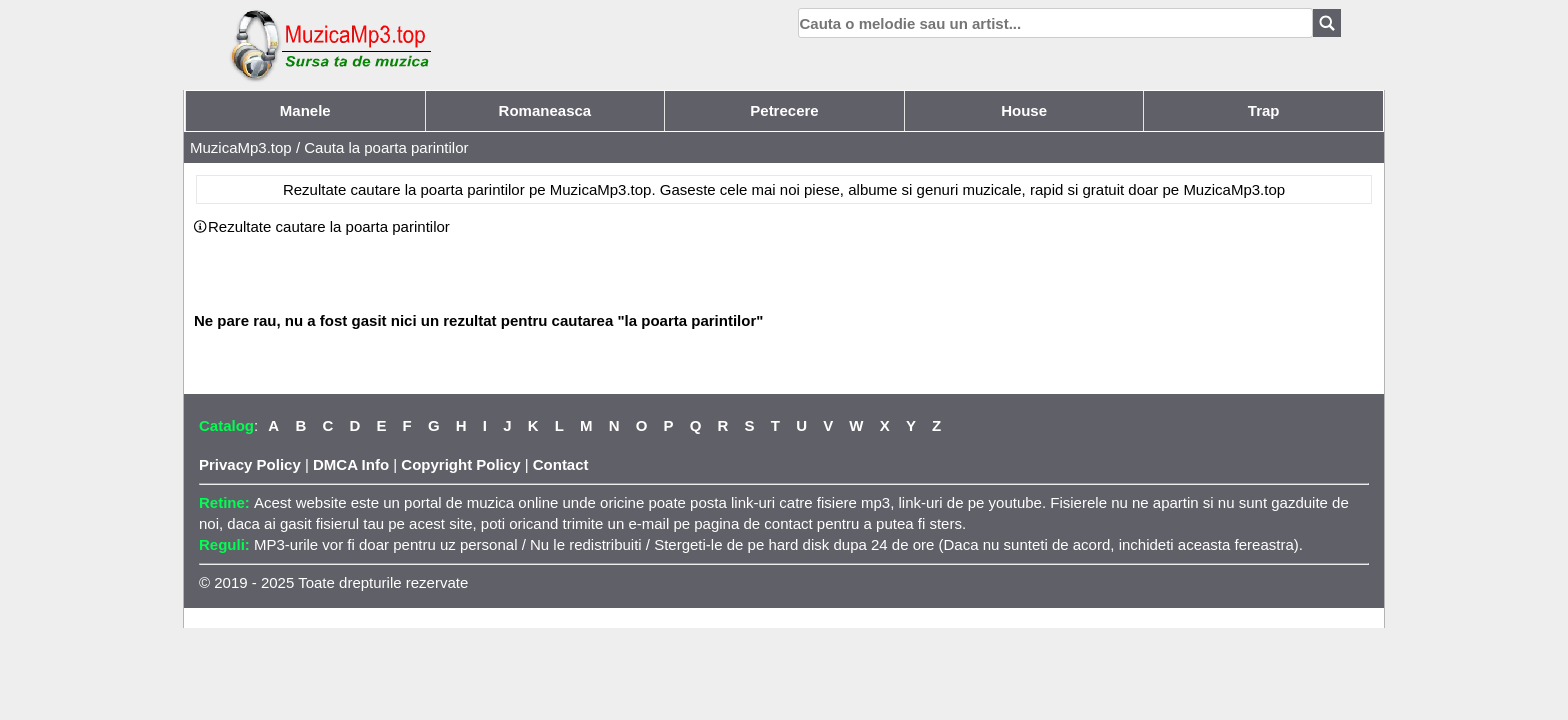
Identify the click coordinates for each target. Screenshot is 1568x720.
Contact (561, 464)
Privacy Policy (250, 464)
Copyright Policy (460, 464)
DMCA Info (351, 464)
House (1024, 110)
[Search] (1327, 23)
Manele (305, 110)
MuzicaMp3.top (241, 147)
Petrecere (784, 110)
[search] (1055, 23)
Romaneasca (545, 110)
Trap (1264, 110)
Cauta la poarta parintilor (386, 147)
